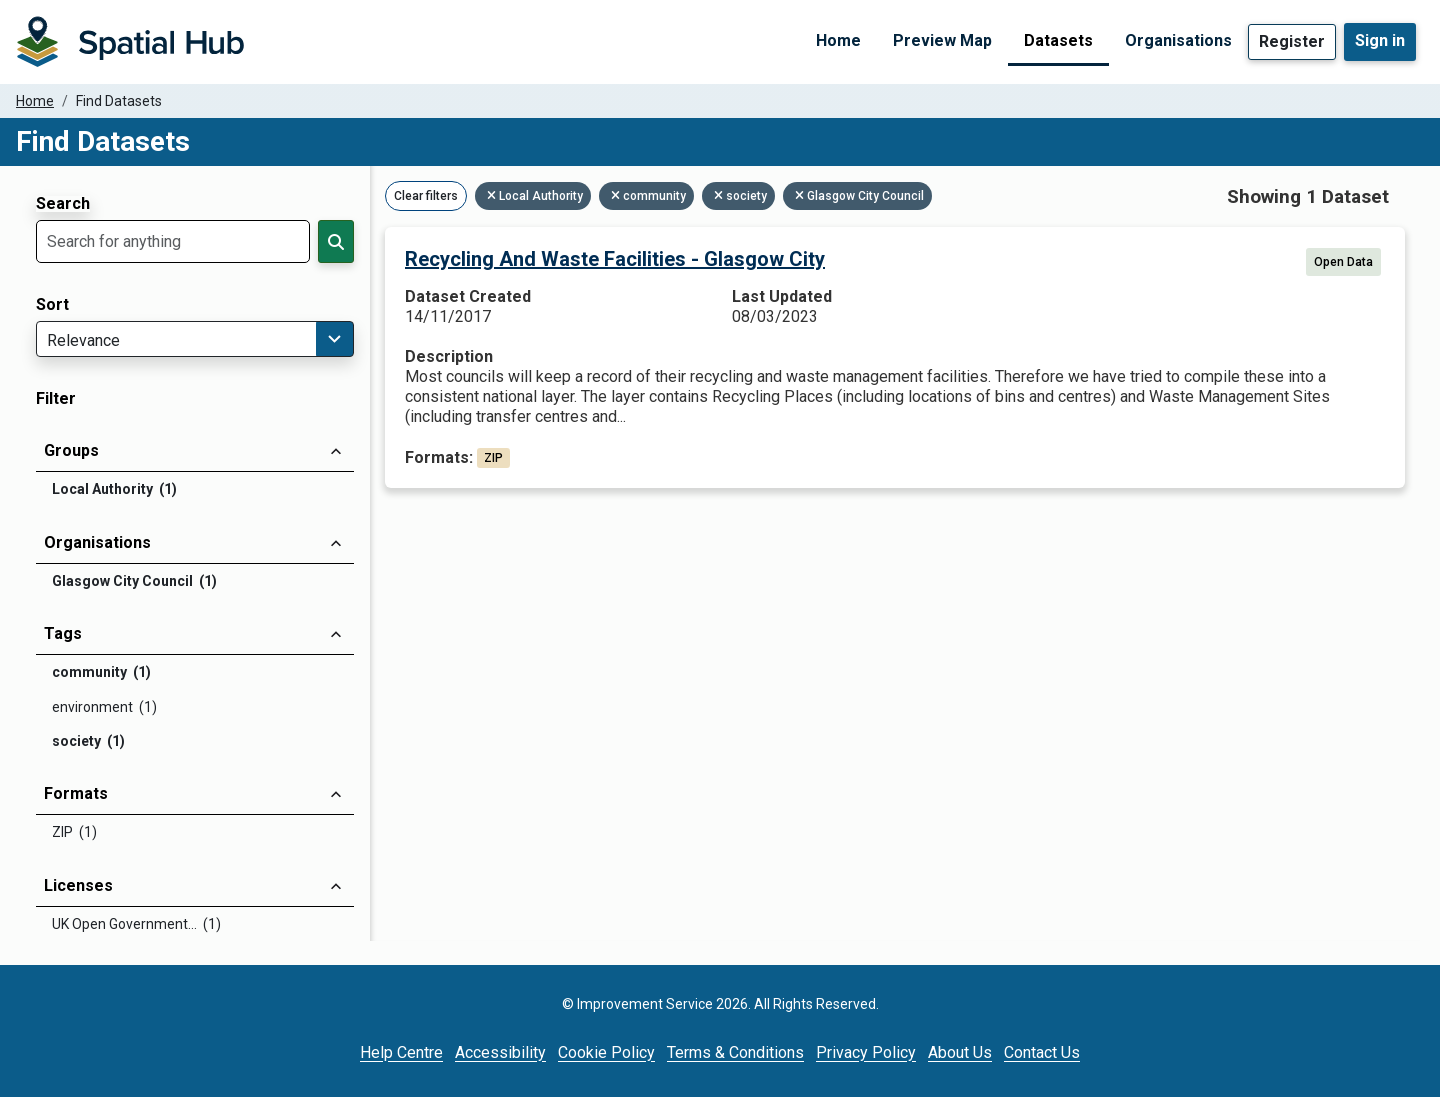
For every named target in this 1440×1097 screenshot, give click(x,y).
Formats (76, 793)
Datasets (1058, 40)
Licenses (78, 885)
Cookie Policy (606, 1052)
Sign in (1380, 40)
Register (1292, 41)
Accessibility (500, 1052)
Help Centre (401, 1052)
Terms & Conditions (735, 1052)
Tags (63, 633)
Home (838, 40)
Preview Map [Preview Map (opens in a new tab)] (942, 40)
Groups (71, 450)
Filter (56, 399)
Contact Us (1042, 1052)
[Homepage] (130, 42)
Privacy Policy (866, 1052)
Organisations (1178, 40)
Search (63, 204)
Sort (52, 305)
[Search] (336, 241)
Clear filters (426, 196)
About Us (960, 1052)
